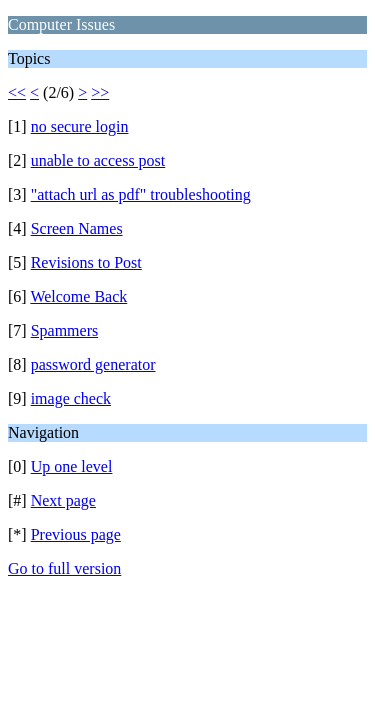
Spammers (65, 330)
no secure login (80, 126)
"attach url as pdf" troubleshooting (141, 194)
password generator (93, 364)
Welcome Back (78, 296)
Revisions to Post (86, 262)
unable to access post (98, 160)
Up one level (72, 466)
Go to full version (64, 568)
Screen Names (77, 228)
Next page (63, 500)
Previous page (76, 534)
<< (17, 92)
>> (100, 92)
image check (71, 398)
